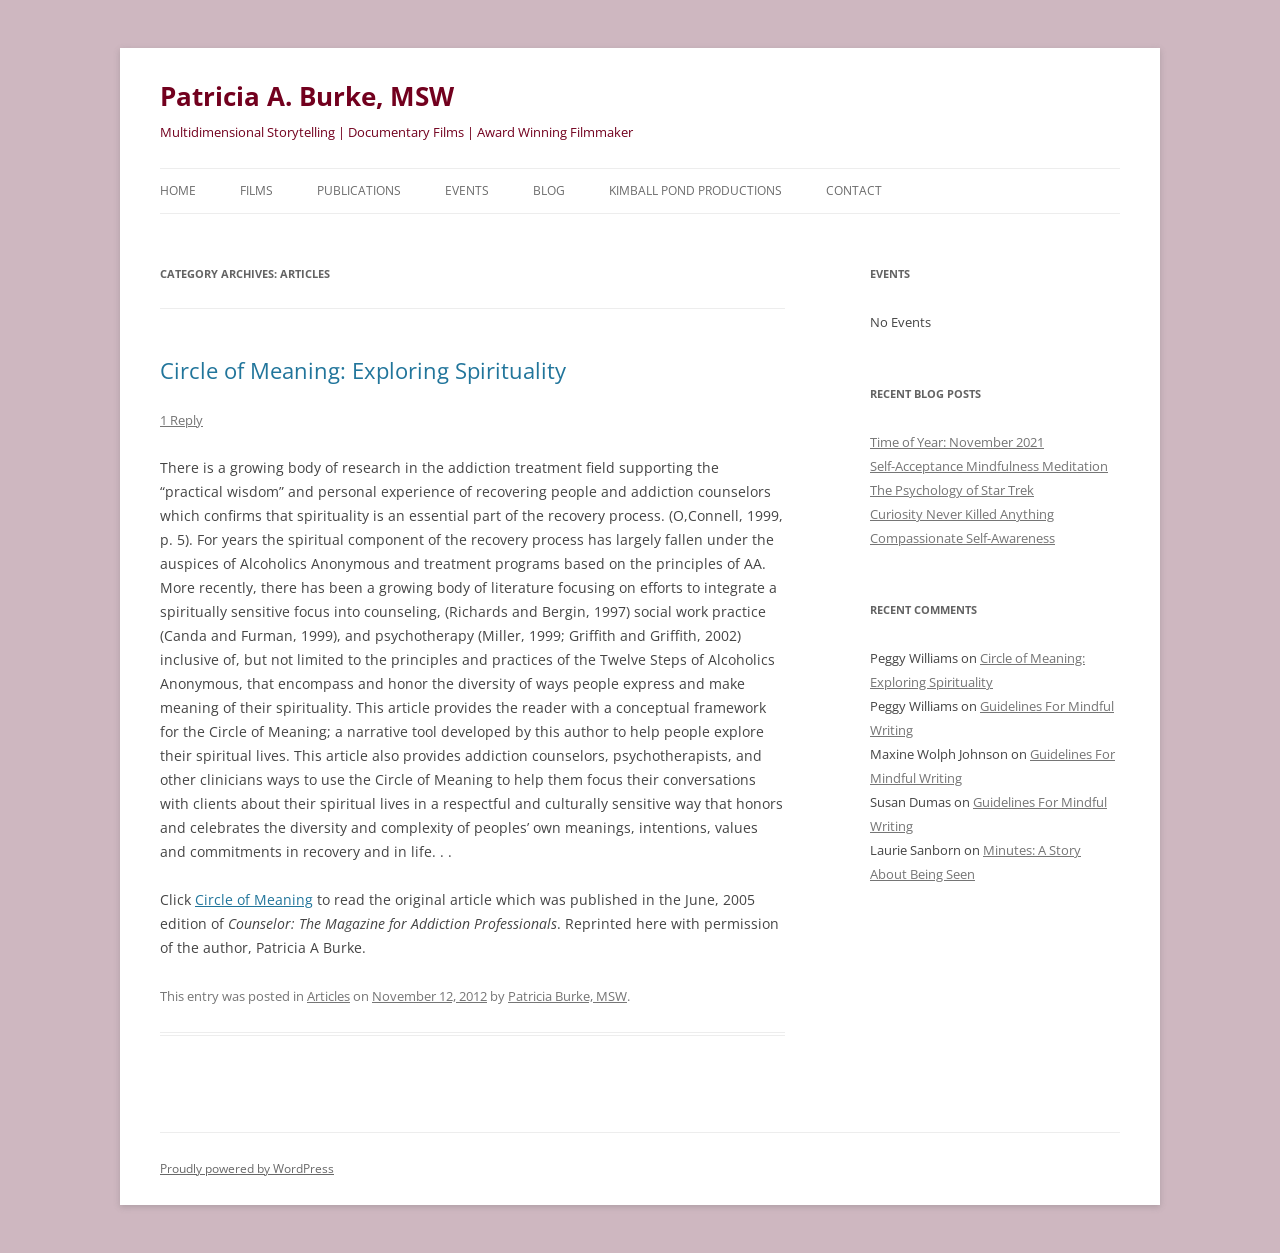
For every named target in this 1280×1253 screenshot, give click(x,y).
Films (256, 190)
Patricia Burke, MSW (567, 996)
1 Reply (181, 420)
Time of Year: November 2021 (957, 442)
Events (467, 190)
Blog (549, 190)
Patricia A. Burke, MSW (307, 96)
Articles (328, 996)
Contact (854, 190)
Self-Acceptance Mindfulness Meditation (989, 466)
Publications (359, 190)
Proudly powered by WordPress (247, 1168)
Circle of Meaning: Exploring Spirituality (363, 370)
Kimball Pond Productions (695, 190)
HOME (178, 190)
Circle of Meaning (254, 899)
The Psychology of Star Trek (952, 490)
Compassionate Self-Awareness (962, 538)
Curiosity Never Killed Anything (962, 514)
